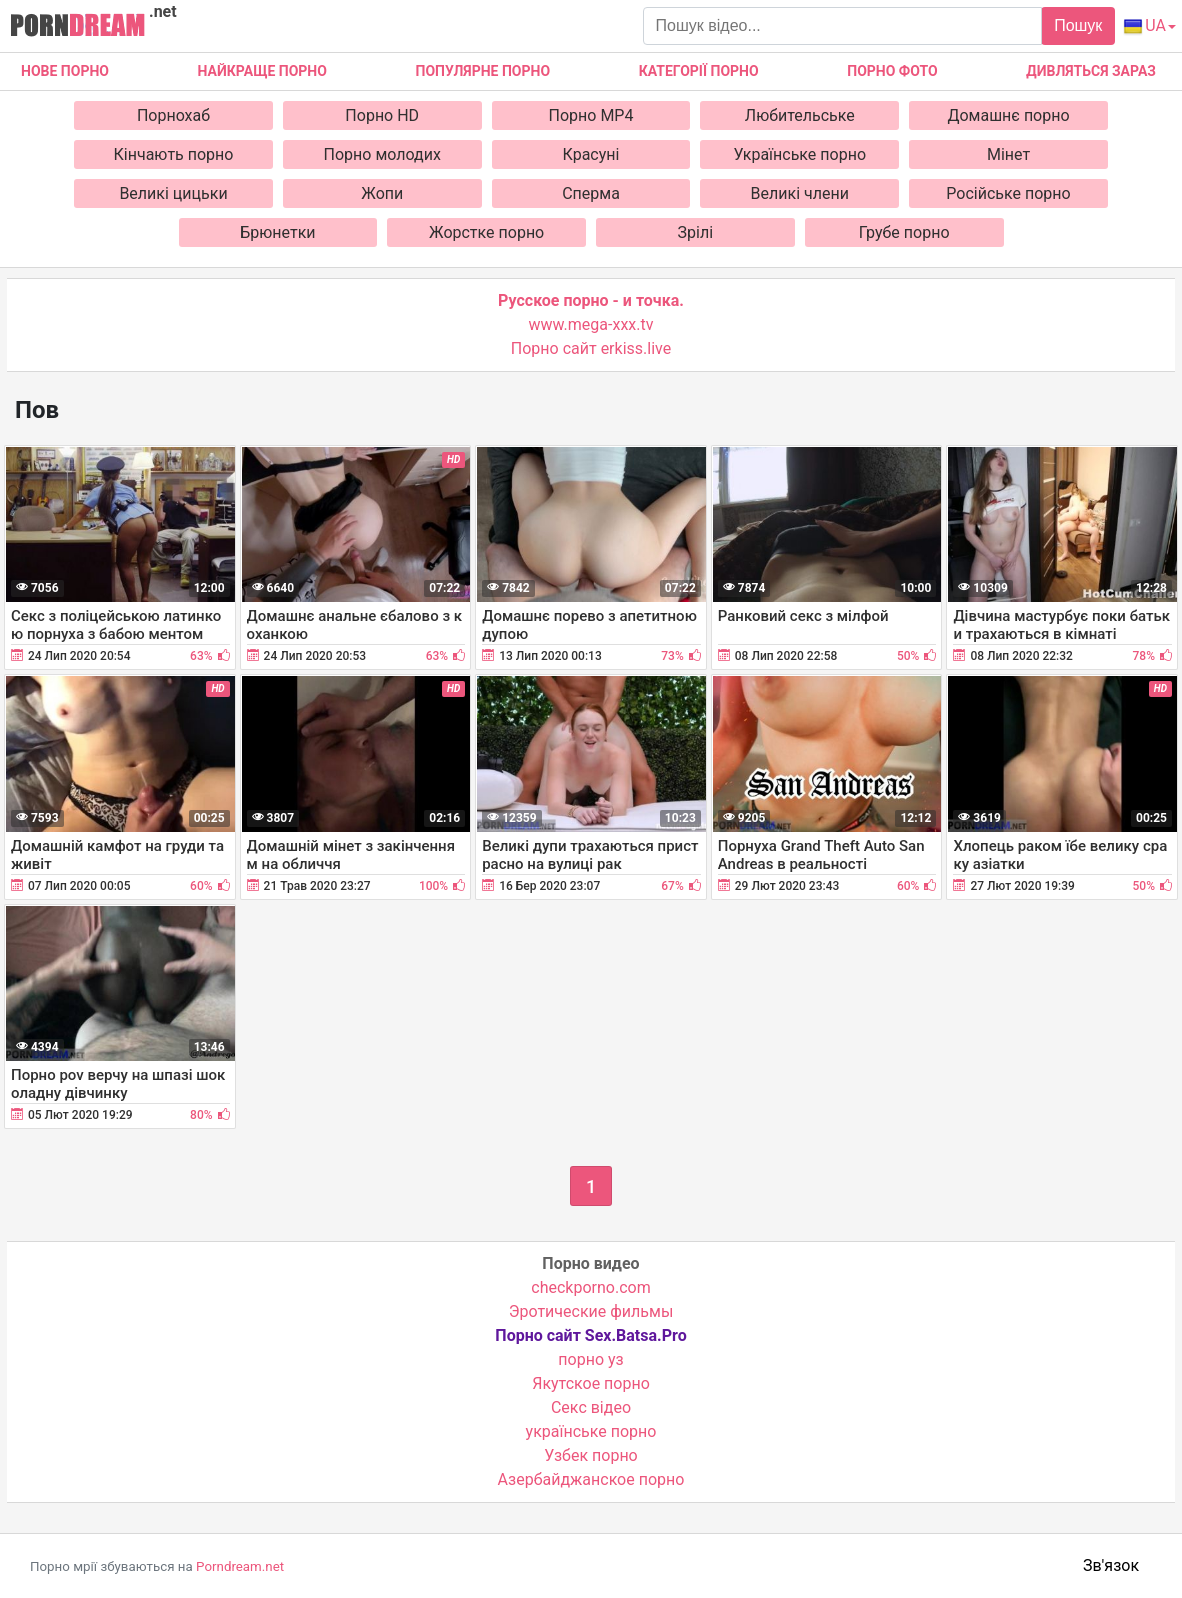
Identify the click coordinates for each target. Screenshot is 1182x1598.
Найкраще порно (262, 71)
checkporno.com (590, 1287)
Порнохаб (173, 115)
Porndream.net (240, 1566)
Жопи (382, 193)
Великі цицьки (173, 193)
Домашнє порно (1008, 115)
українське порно (591, 1431)
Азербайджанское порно (591, 1479)
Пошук (1078, 25)
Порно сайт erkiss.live (591, 348)
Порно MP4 (591, 115)
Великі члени (800, 193)
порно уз (590, 1359)
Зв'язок (1111, 1565)
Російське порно (1008, 193)
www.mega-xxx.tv (591, 324)
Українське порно (799, 154)
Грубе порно (904, 232)
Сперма (591, 193)
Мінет (1008, 154)
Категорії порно (699, 71)
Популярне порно (483, 71)
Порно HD (382, 115)
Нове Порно (65, 71)
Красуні (591, 154)
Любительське (800, 115)
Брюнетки (277, 232)
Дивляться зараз (1091, 71)
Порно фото (892, 71)
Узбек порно (591, 1455)
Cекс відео (591, 1407)
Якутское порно (591, 1383)
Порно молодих (382, 154)
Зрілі (696, 232)
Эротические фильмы (591, 1311)
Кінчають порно (174, 154)
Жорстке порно (486, 232)
